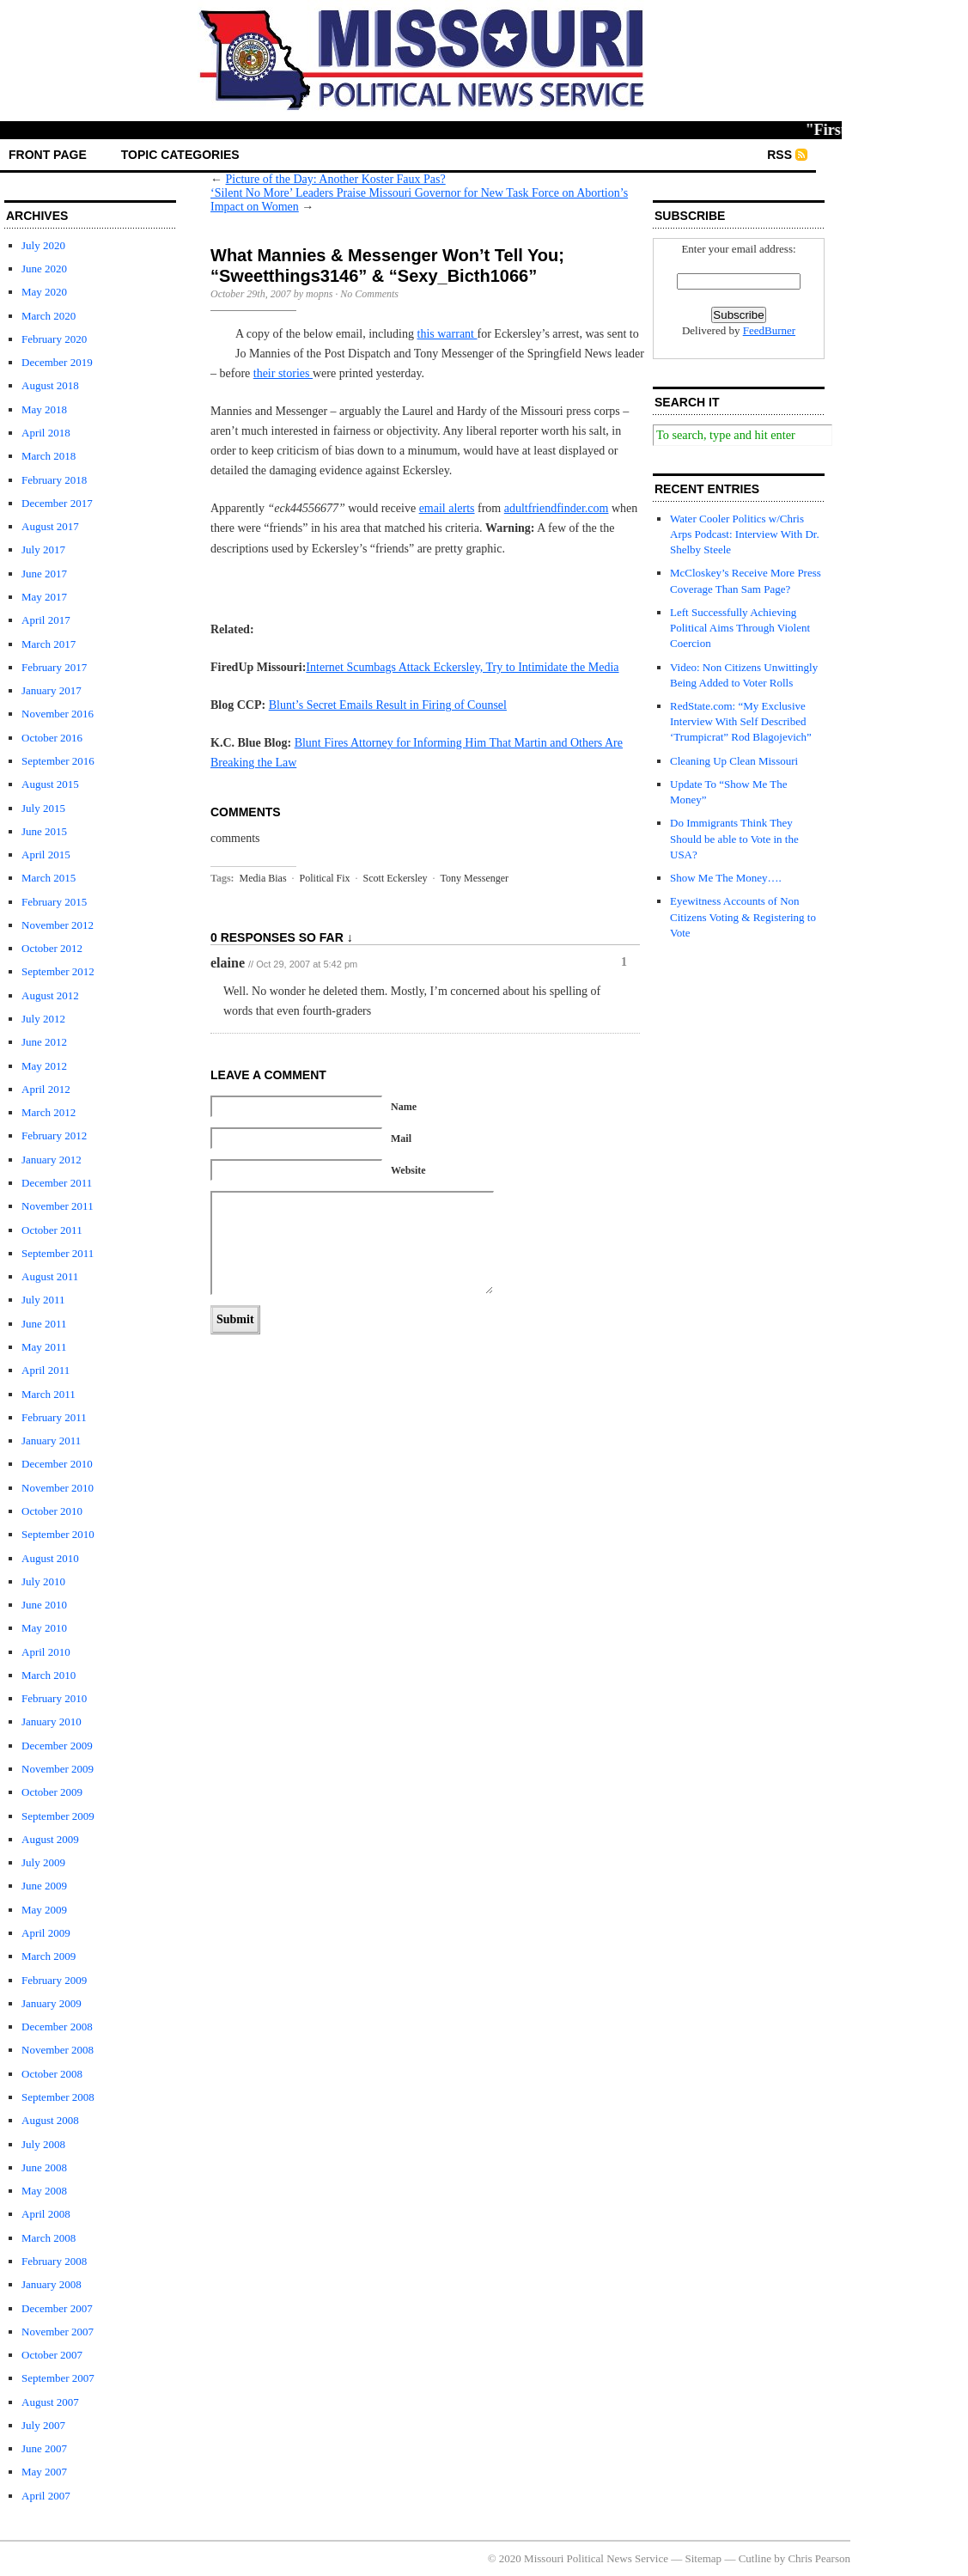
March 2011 (48, 1394)
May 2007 (44, 2471)
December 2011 (56, 1182)
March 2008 (48, 2237)
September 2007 (57, 2378)
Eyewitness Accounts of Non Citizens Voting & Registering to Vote (743, 916)
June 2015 (44, 831)
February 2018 (54, 479)
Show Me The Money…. (726, 877)
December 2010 (57, 1463)
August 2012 (50, 995)
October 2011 (51, 1230)
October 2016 (51, 737)
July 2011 (42, 1299)
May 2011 (44, 1346)
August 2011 (49, 1276)
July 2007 (43, 2425)
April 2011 (45, 1370)
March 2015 (48, 877)
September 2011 (57, 1253)
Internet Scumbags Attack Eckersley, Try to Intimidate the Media (462, 667)
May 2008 (44, 2190)
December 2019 (57, 362)
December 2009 (57, 1745)
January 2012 (51, 1159)
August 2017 (50, 526)
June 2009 (44, 1885)
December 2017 (57, 503)
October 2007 (51, 2354)
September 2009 (57, 1816)
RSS (779, 155)
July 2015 (43, 808)
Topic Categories (180, 155)
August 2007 (50, 2402)
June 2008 (44, 2167)
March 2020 (48, 315)
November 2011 (57, 1205)
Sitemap (703, 2558)
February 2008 (54, 2261)
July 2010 (43, 1581)
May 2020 (44, 291)
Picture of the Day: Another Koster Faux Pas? (336, 179)
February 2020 (54, 339)
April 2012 (45, 1089)
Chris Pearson (819, 2558)
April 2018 (45, 432)
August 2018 (50, 385)
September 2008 (57, 2097)
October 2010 (51, 1511)
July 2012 (43, 1018)
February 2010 (54, 1698)
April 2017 (45, 619)
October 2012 (51, 948)
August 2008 (50, 2120)
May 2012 (44, 1065)
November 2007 (57, 2331)
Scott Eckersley (395, 878)
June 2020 (44, 268)
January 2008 (51, 2284)
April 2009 (45, 1932)
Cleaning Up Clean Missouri (734, 760)
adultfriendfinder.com (556, 508)
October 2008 (51, 2073)
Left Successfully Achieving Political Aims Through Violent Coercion (740, 628)
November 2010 (57, 1487)
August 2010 (50, 1558)
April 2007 (45, 2495)
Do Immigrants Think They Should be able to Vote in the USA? (734, 838)
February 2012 (54, 1135)
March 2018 (48, 455)
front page (48, 155)
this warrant (447, 333)
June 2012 (44, 1041)
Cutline (755, 2558)
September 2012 (57, 971)
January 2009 (51, 2003)
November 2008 (57, 2049)
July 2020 (43, 245)
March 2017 (48, 644)
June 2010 (44, 1604)
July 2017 (43, 549)
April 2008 (45, 2213)
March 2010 (48, 1675)
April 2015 (45, 854)
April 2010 (45, 1651)
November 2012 (57, 925)
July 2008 (43, 2144)
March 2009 (48, 1956)
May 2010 (44, 1627)
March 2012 (48, 1112)
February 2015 (54, 901)
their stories (283, 373)
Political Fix (325, 878)
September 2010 (57, 1534)
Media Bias (263, 878)
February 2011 (54, 1417)
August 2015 (50, 784)
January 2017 (51, 690)
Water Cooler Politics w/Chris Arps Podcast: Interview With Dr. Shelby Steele (744, 534)
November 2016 (57, 713)
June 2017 (44, 573)
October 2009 (51, 1791)
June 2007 (44, 2448)
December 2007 (57, 2308)
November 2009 (57, 1768)
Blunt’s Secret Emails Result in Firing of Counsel (388, 705)
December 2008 (57, 2026)
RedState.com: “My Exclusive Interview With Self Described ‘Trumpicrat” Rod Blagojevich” (741, 721)
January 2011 (51, 1440)
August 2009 (50, 1839)
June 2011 (44, 1323)
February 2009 (54, 1980)
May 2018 (44, 409)
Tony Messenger (474, 878)
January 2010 (51, 1721)
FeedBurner (769, 330)
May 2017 (44, 596)
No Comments (369, 294)
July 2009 (43, 1862)
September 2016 (57, 760)
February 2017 (54, 667)
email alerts (447, 508)
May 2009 (44, 1909)
